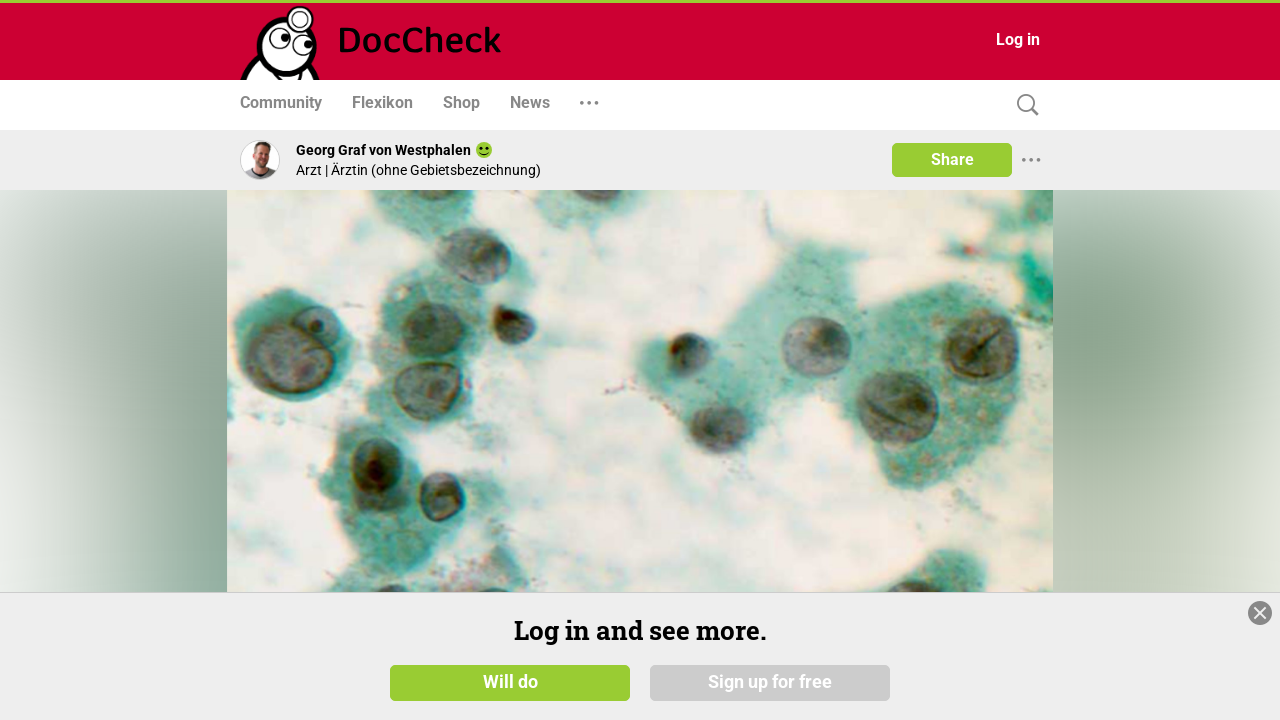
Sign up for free (770, 682)
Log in (1018, 39)
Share (952, 159)
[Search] (1023, 105)
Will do (510, 682)
